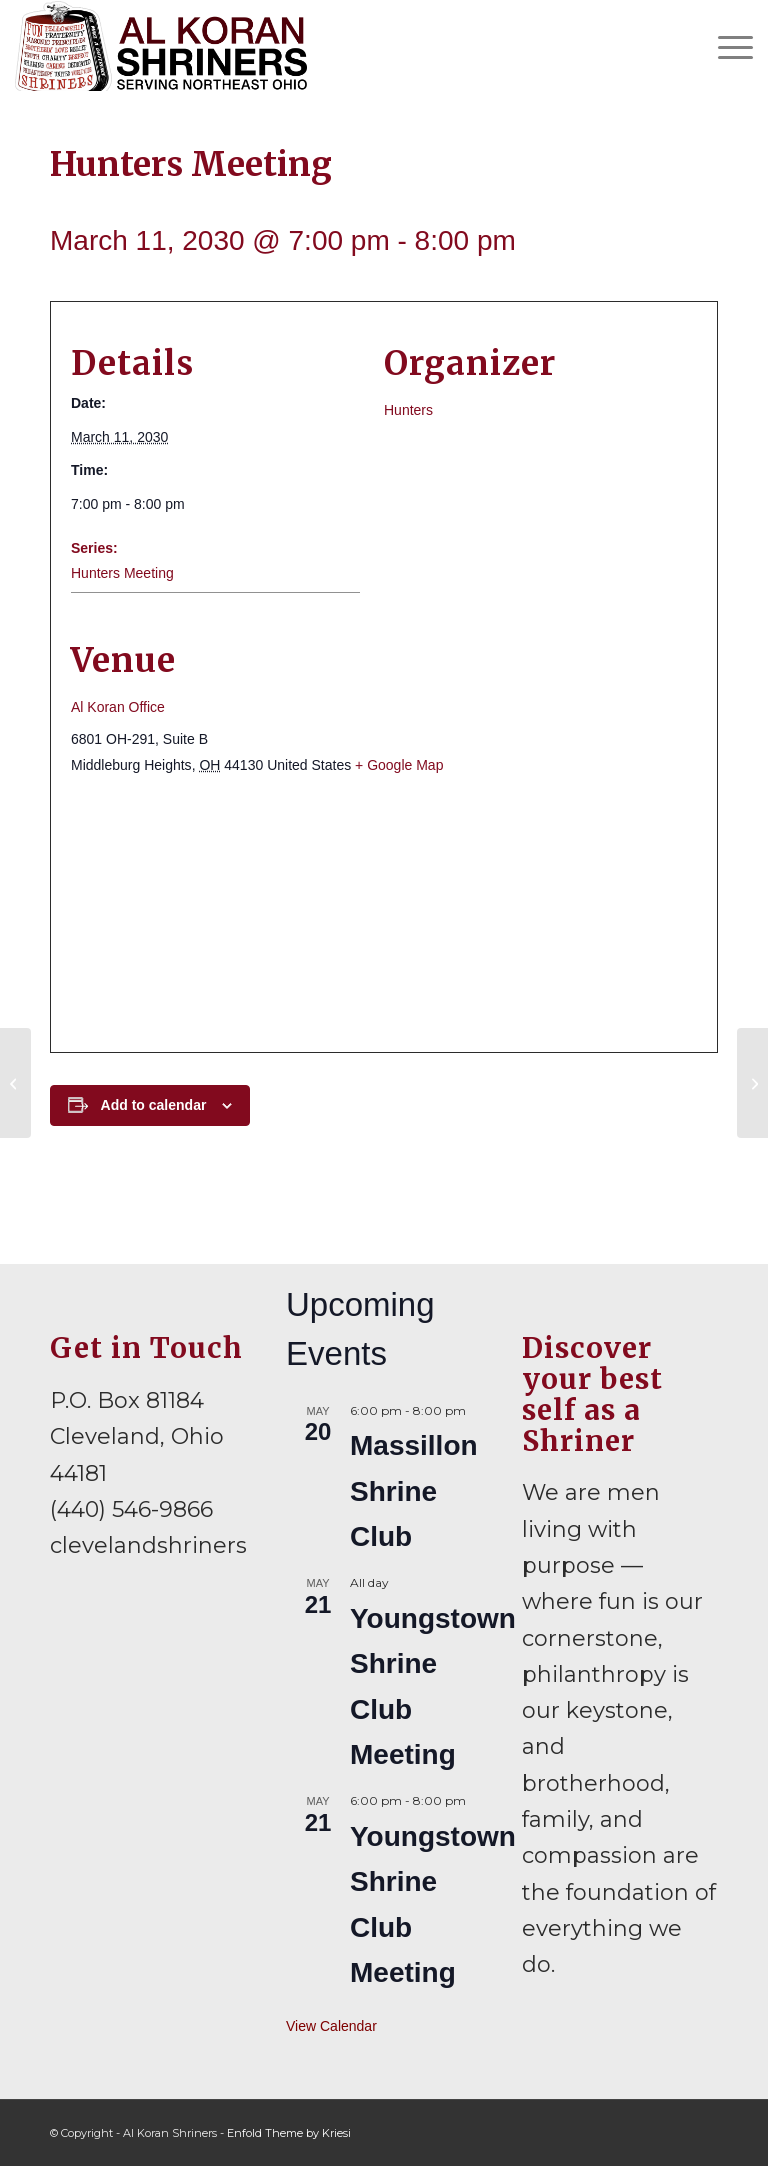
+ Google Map (399, 765)
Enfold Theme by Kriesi (289, 2133)
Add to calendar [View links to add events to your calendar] (154, 1105)
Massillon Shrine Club (414, 1491)
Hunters (408, 410)
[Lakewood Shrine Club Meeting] (752, 1083)
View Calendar (331, 2026)
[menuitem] (725, 46)
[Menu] (725, 46)
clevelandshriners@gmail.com (219, 1545)
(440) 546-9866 (131, 1509)
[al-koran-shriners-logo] (160, 46)
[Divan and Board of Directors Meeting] (15, 1083)
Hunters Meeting (122, 573)
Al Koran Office (118, 707)
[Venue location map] (384, 913)
